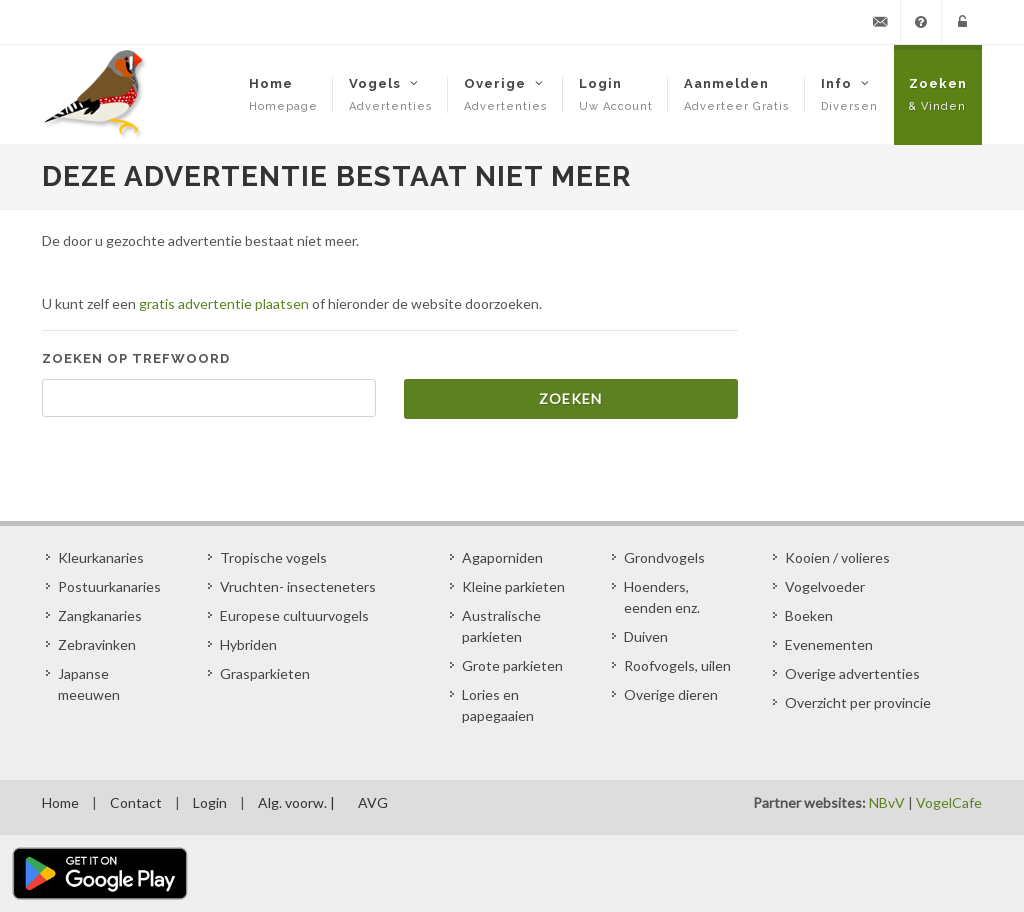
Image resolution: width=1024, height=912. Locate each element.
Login (210, 802)
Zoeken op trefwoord (136, 358)
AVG (373, 802)
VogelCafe (949, 802)
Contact (136, 802)
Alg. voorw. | (296, 802)
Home (60, 802)
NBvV (887, 802)
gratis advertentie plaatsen (224, 303)
